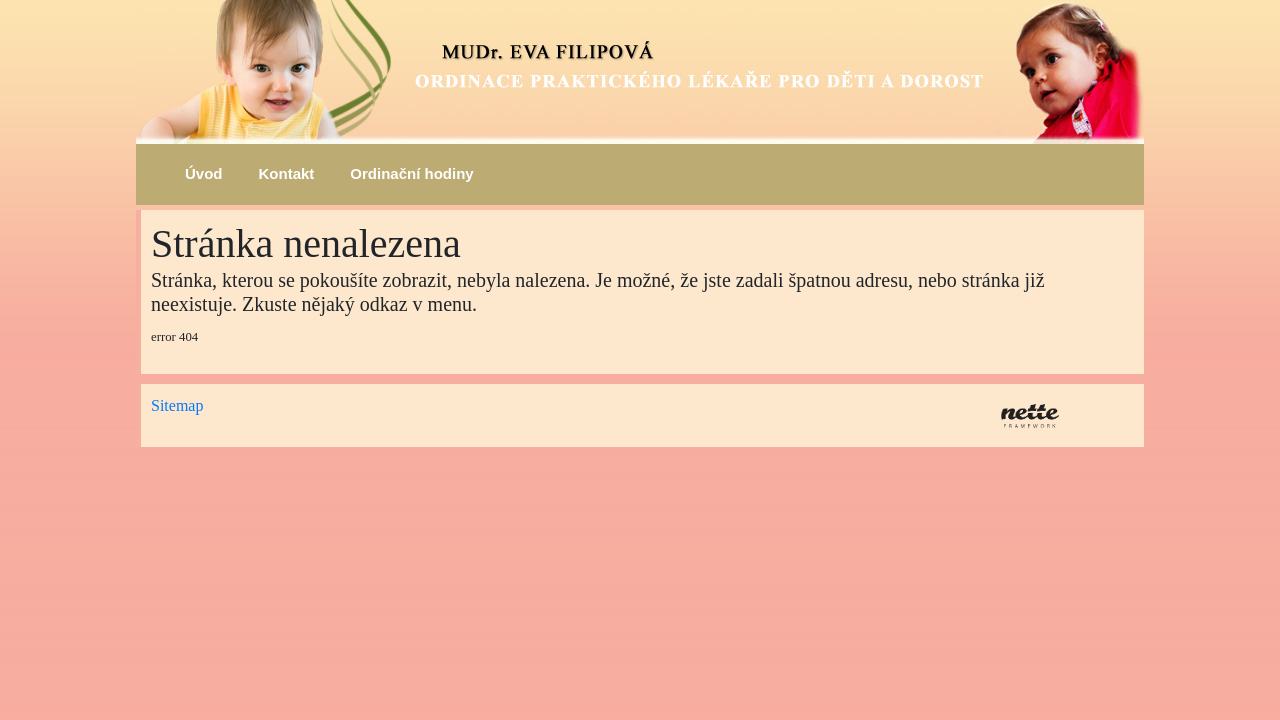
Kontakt (287, 173)
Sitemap (177, 405)
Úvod (204, 173)
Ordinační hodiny (411, 173)
